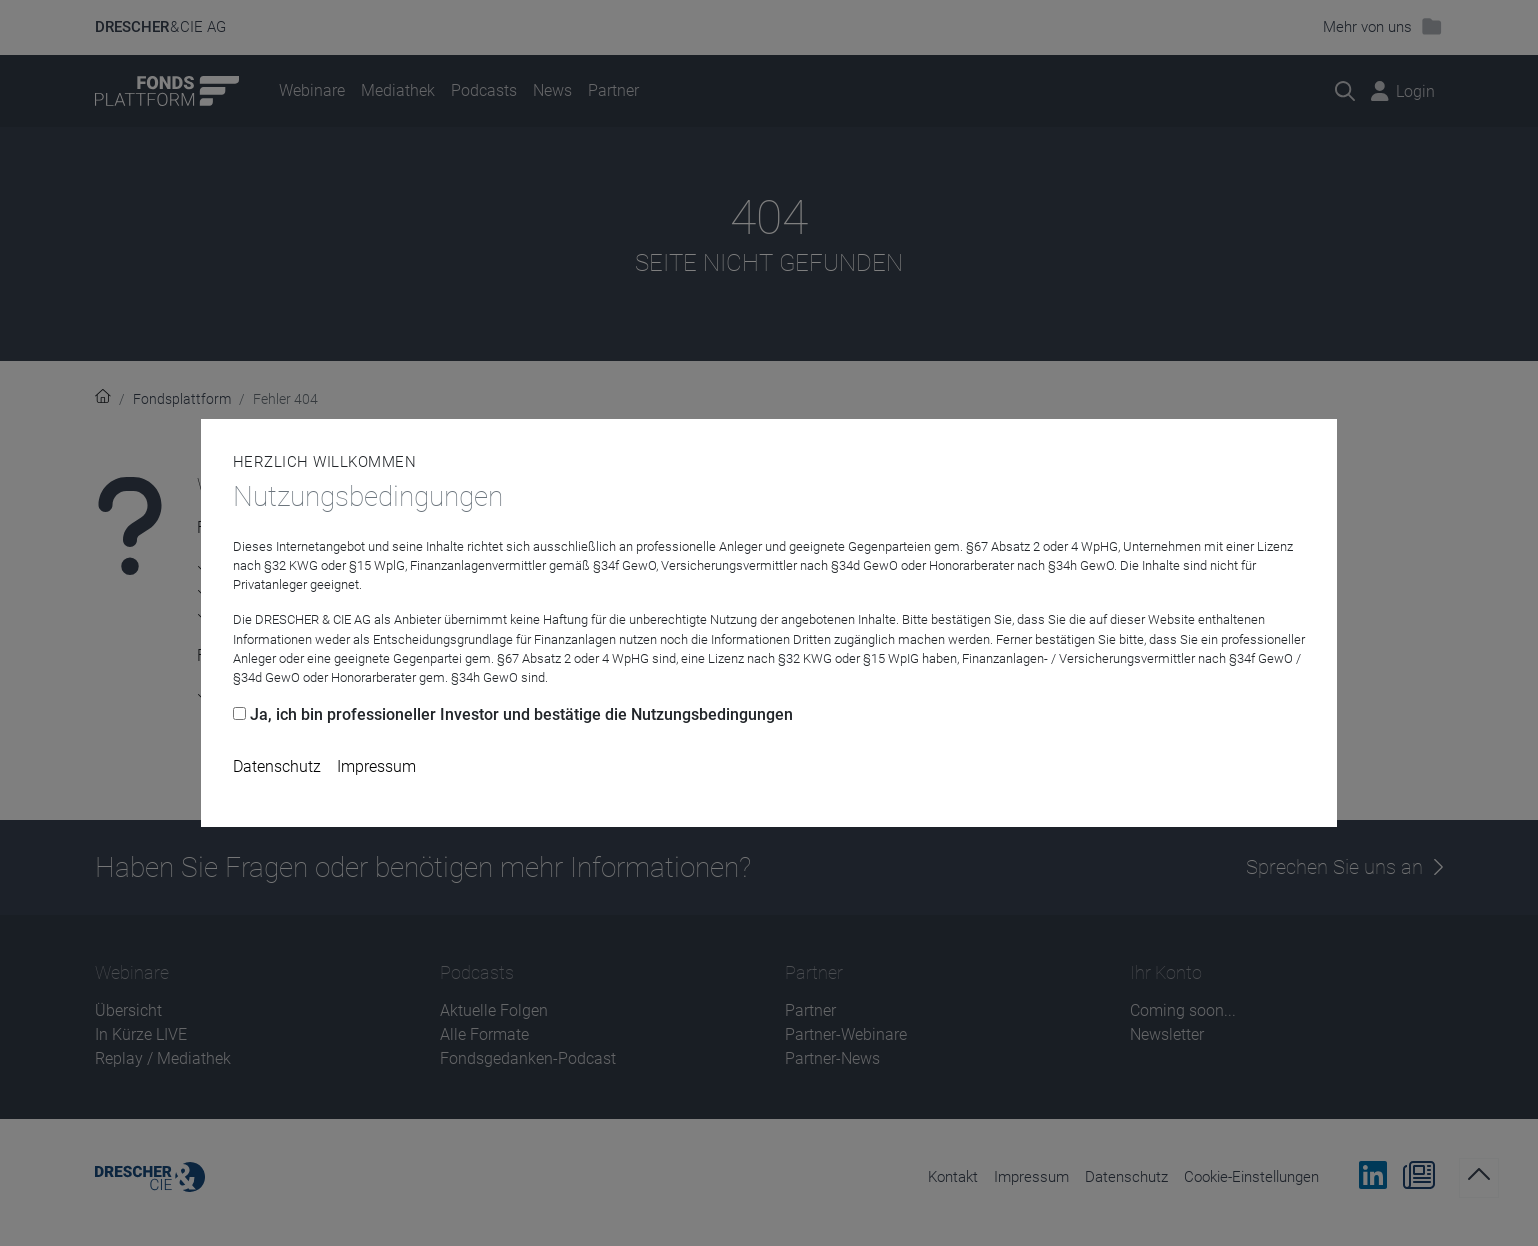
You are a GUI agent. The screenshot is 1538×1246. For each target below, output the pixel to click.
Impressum (376, 766)
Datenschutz (277, 766)
